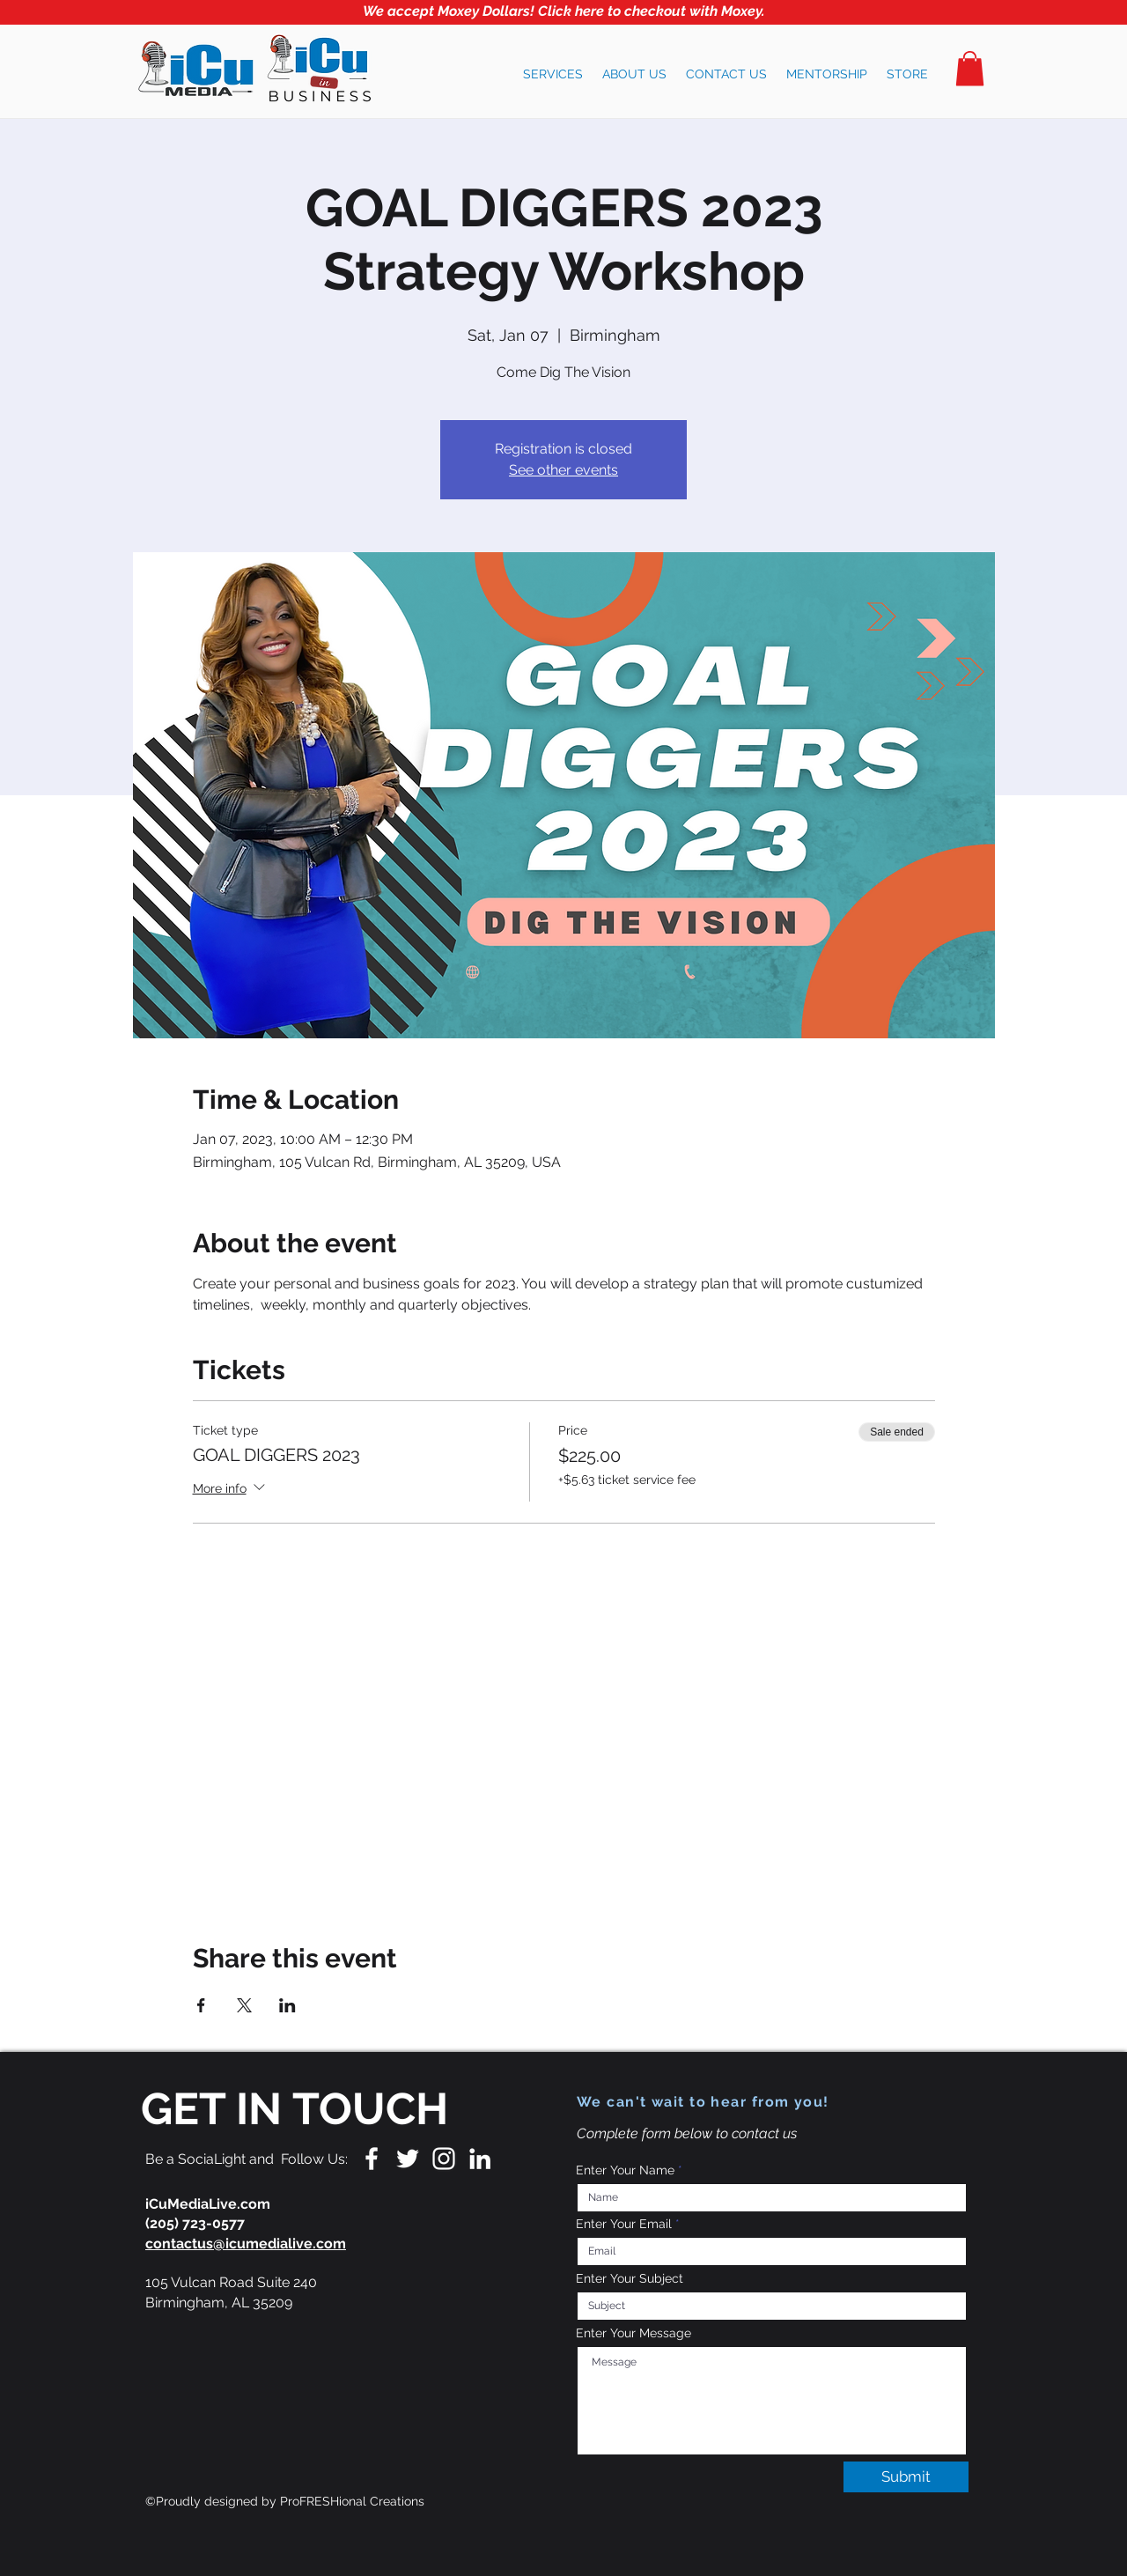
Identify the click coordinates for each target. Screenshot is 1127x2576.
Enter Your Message (633, 2333)
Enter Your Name (625, 2170)
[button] (553, 74)
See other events (563, 469)
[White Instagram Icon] (444, 2159)
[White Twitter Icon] (408, 2159)
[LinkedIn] (480, 2159)
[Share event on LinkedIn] (287, 2005)
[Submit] (906, 2477)
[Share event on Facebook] (201, 2005)
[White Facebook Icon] (372, 2159)
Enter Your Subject (629, 2278)
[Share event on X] (244, 2005)
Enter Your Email (624, 2224)
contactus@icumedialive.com (245, 2243)
